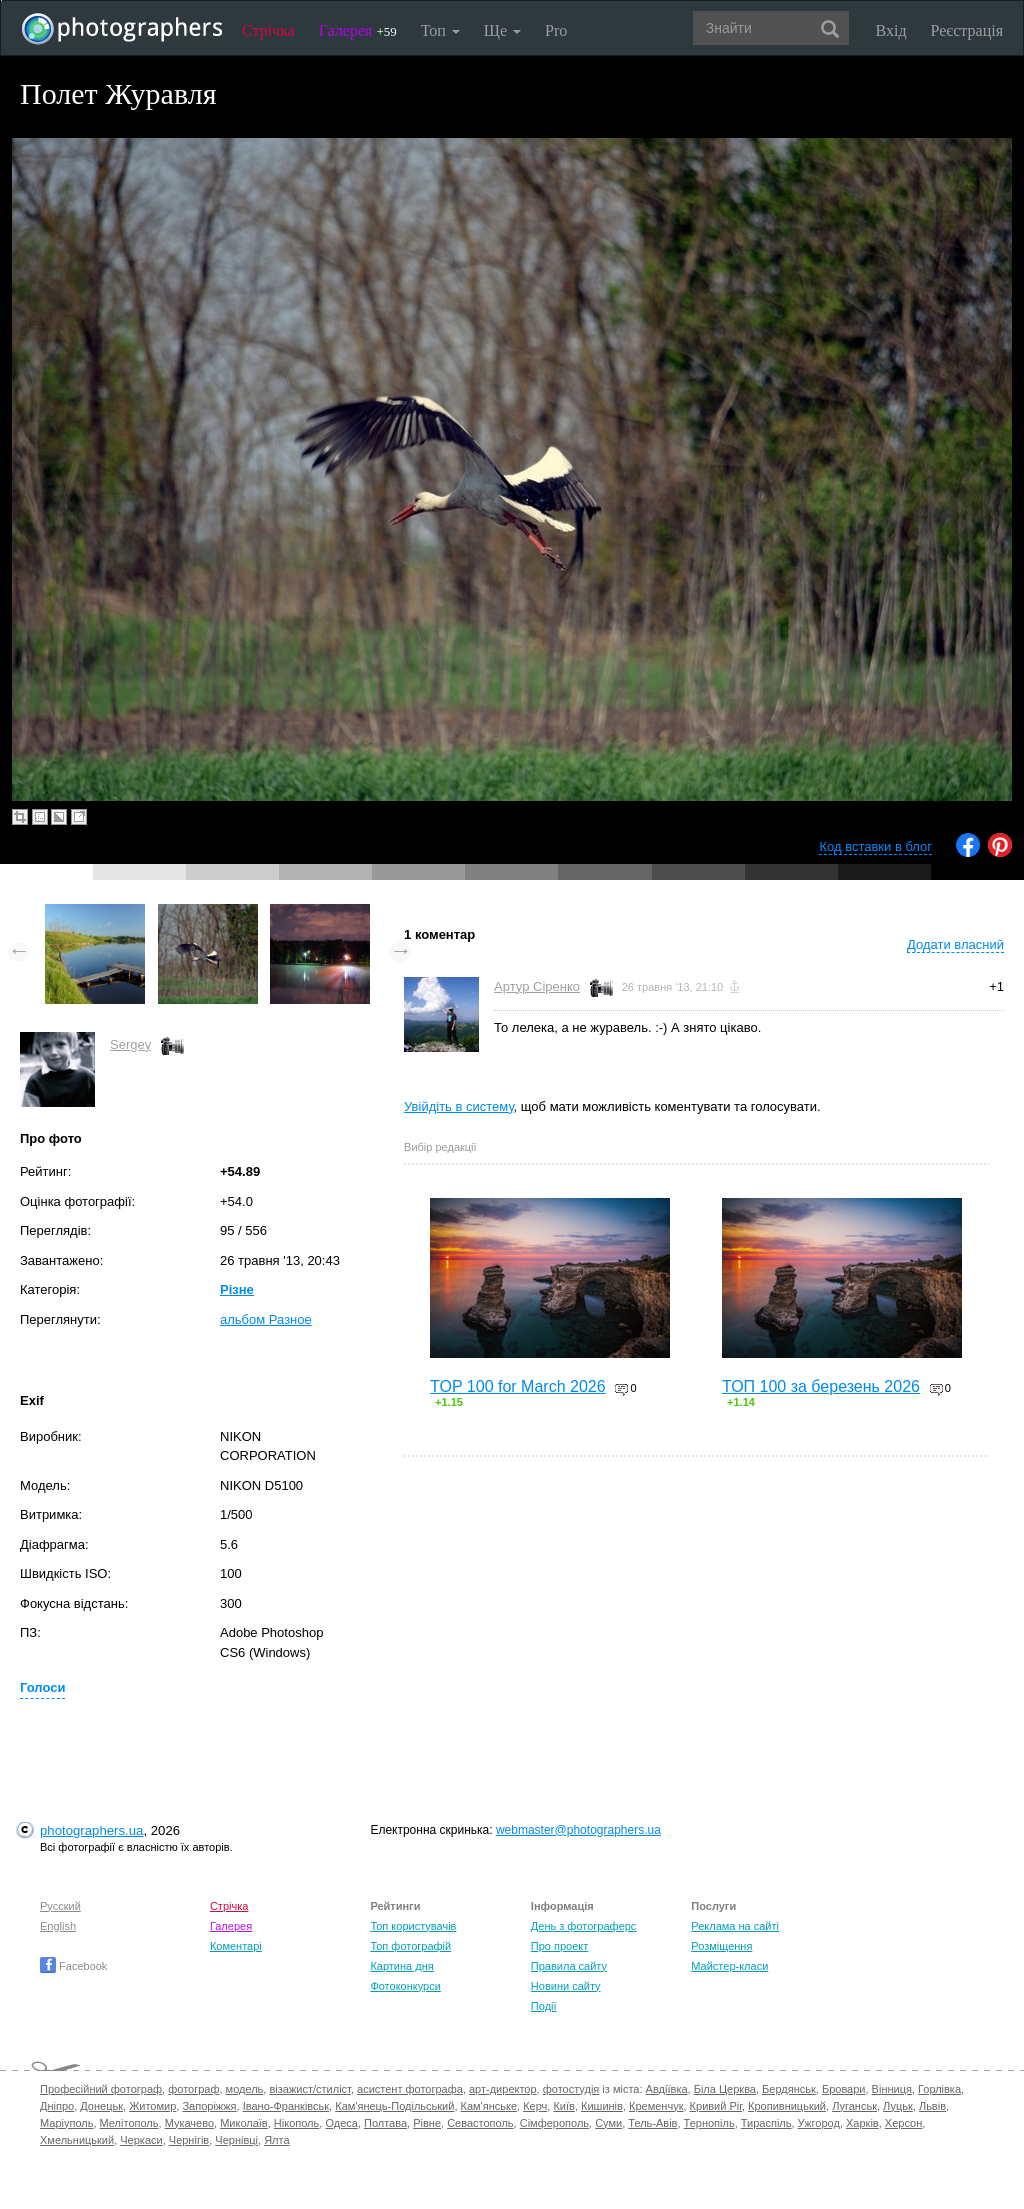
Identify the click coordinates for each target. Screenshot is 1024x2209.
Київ (563, 2106)
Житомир (152, 2106)
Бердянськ (789, 2089)
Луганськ (854, 2106)
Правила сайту (569, 1966)
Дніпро (57, 2106)
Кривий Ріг (716, 2106)
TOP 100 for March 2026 (518, 1386)
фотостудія (571, 2089)
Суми (608, 2123)
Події (544, 2006)
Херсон (903, 2123)
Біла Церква (725, 2089)
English (58, 1926)
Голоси (42, 1687)
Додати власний (955, 944)
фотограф (193, 2089)
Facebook (73, 1966)
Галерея (358, 30)
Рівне (427, 2123)
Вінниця (892, 2089)
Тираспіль (766, 2123)
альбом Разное (266, 1319)
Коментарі (236, 1946)
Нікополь (296, 2123)
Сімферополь (554, 2123)
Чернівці (236, 2140)
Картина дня (401, 1966)
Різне (237, 1289)
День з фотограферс (584, 1926)
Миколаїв (244, 2123)
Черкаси (141, 2140)
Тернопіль (709, 2123)
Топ (440, 30)
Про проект (559, 1946)
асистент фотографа (410, 2089)
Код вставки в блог (875, 846)
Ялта (276, 2140)
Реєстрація (967, 30)
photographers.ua (91, 1830)
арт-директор (503, 2089)
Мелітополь (129, 2123)
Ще (502, 30)
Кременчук (656, 2106)
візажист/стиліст (309, 2089)
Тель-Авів (652, 2123)
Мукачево (189, 2123)
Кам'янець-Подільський (394, 2106)
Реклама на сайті (735, 1926)
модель (245, 2089)
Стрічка (268, 30)
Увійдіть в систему (459, 1106)
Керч (535, 2106)
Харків (862, 2123)
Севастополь (480, 2123)
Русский (60, 1906)
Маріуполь (66, 2123)
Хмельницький (77, 2140)
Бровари (844, 2089)
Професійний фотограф (101, 2089)
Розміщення (721, 1946)
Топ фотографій (410, 1946)
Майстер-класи (729, 1966)
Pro (556, 30)
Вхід (891, 30)
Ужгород (819, 2123)
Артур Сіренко (537, 986)
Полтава (385, 2123)
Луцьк (898, 2106)
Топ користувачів (413, 1926)
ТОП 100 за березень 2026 (821, 1386)
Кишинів (602, 2106)
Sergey (130, 1044)
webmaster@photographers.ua (578, 1830)
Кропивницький (787, 2106)
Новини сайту (566, 1986)
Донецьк (101, 2106)
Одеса (341, 2123)
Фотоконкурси (405, 1986)
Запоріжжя (209, 2106)
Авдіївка (667, 2089)
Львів (932, 2106)
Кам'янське (489, 2106)
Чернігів (189, 2140)
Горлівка (939, 2089)
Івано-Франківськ (286, 2106)
